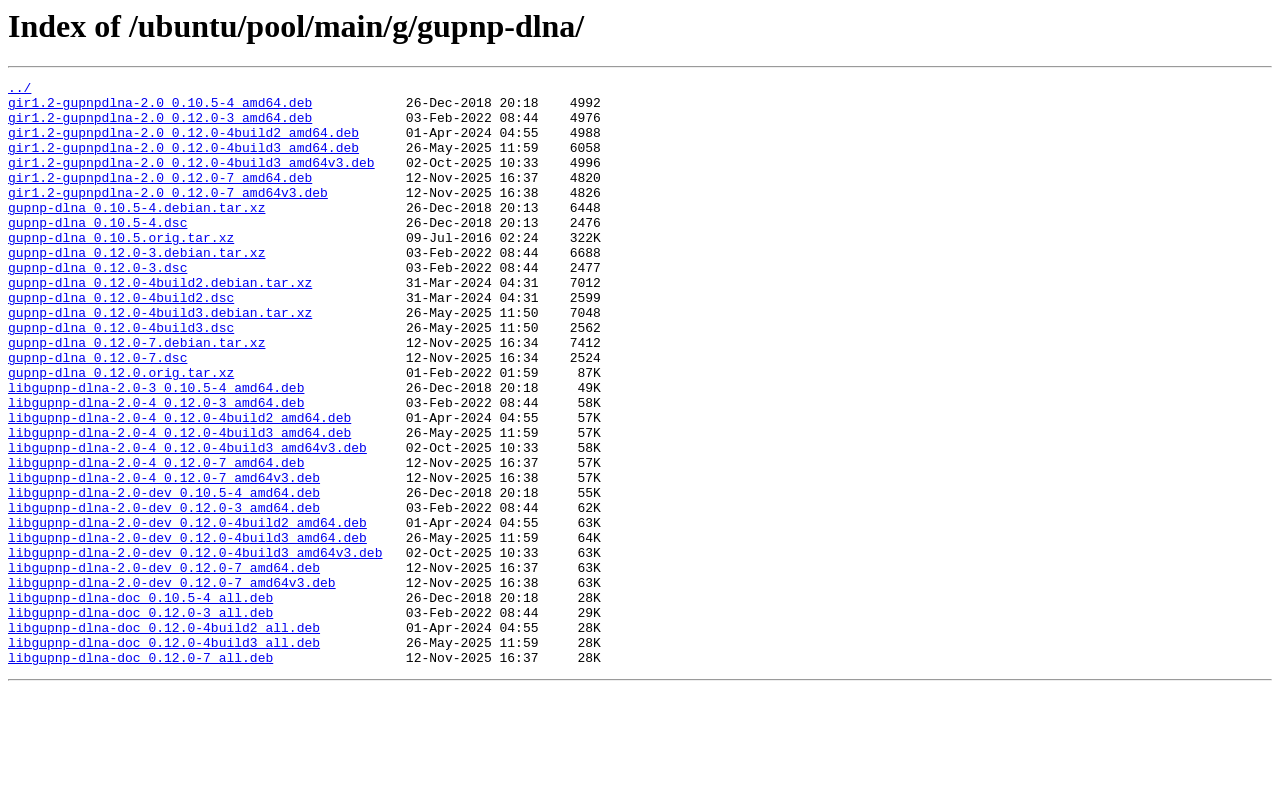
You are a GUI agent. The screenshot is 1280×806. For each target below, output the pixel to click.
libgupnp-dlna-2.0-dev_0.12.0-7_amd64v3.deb (172, 684)
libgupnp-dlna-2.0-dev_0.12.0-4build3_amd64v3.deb (195, 648)
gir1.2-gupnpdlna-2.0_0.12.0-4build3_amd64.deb (183, 162)
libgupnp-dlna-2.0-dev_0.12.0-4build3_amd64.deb (187, 630)
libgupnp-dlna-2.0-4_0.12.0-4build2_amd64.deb (179, 486)
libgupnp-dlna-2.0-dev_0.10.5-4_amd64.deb (164, 576)
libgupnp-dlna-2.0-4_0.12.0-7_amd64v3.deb (164, 558)
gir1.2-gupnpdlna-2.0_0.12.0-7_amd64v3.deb (168, 216)
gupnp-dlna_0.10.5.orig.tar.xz (121, 270)
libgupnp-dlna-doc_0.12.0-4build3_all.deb (164, 756)
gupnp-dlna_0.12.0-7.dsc (97, 414)
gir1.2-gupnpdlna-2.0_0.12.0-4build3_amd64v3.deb (191, 180)
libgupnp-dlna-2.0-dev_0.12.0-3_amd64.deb (164, 594)
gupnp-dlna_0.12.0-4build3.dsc (121, 378)
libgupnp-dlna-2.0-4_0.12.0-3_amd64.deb (156, 468)
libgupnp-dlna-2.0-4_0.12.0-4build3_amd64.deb (179, 504)
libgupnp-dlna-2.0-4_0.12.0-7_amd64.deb (156, 540)
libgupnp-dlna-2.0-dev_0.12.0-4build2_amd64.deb (187, 612)
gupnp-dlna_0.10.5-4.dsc (97, 252)
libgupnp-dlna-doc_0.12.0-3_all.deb (140, 720)
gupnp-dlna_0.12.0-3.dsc (97, 306)
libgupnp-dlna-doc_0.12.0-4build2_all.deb (164, 738)
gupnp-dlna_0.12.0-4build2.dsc (121, 342)
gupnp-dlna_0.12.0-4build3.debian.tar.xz (160, 360)
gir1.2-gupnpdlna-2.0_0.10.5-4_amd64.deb (160, 108)
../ (19, 90)
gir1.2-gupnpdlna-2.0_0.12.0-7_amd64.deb (160, 198)
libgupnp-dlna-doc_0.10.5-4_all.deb (140, 702)
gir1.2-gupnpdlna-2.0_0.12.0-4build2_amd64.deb (183, 144)
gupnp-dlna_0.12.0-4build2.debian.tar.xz (160, 324)
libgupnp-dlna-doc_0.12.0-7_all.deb (140, 774)
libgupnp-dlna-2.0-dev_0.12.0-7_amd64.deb (164, 666)
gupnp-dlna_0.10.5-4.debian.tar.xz (136, 234)
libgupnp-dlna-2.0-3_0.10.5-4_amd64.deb (156, 450)
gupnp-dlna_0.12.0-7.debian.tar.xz (136, 396)
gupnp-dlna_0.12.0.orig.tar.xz (121, 432)
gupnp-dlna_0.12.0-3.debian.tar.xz (136, 288)
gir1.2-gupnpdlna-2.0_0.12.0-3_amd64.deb (160, 126)
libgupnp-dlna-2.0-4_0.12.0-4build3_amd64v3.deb (187, 522)
